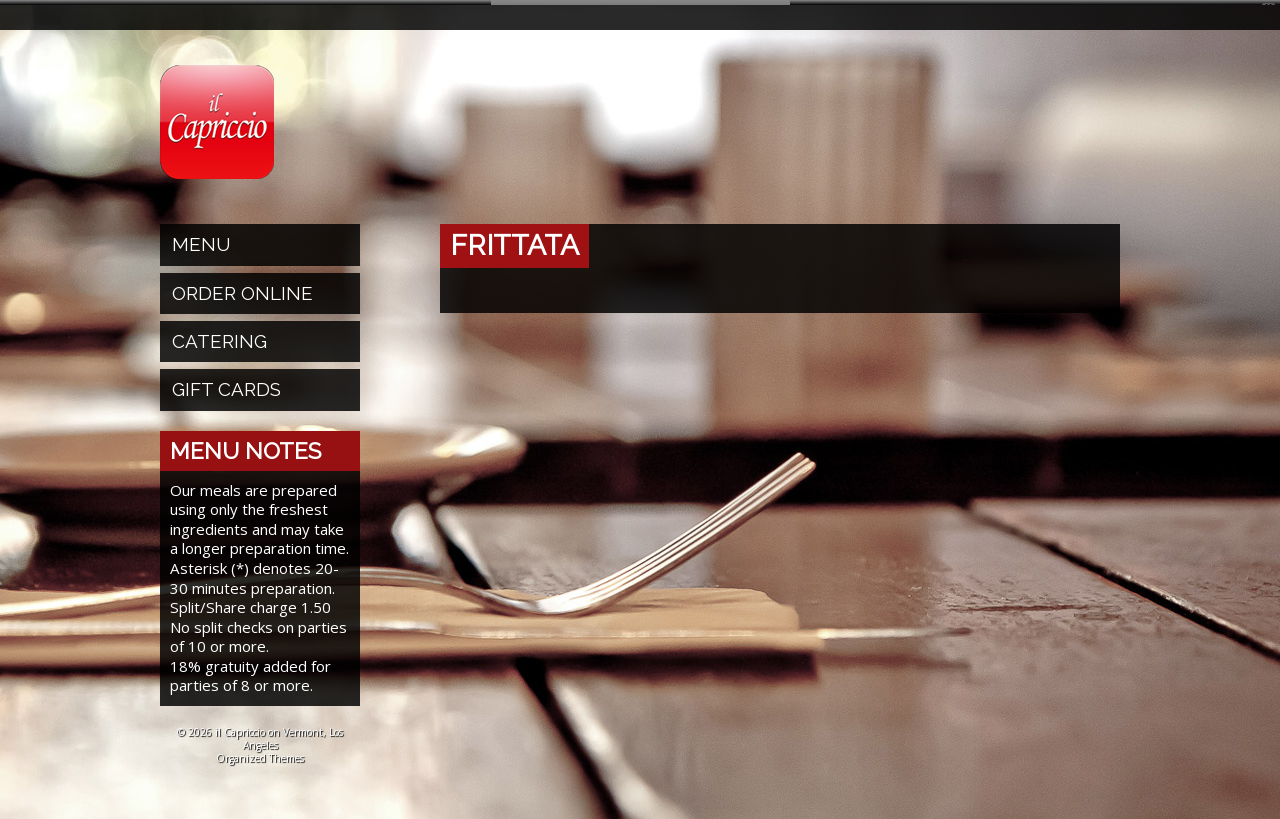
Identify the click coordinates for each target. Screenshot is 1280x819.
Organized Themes (260, 752)
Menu (201, 239)
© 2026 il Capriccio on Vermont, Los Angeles (260, 732)
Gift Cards (226, 384)
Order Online (242, 287)
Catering (219, 336)
